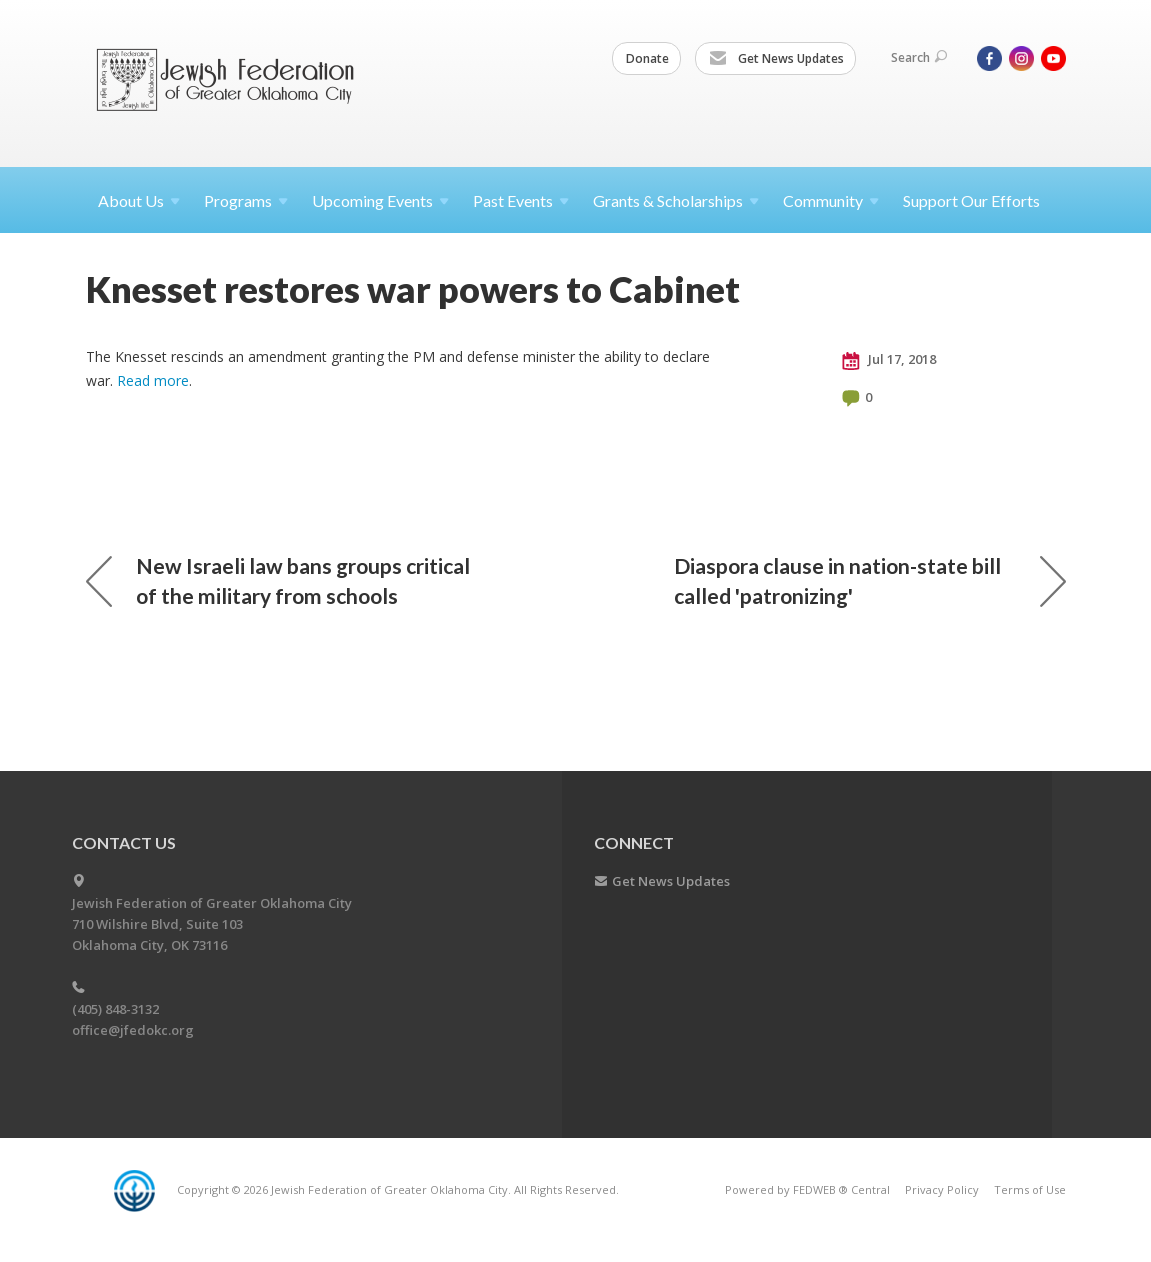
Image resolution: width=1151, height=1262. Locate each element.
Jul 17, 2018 (889, 360)
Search (919, 57)
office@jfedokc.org (133, 1030)
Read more (153, 380)
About (139, 200)
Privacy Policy (942, 1189)
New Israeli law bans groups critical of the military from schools (278, 580)
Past (521, 200)
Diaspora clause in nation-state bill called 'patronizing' (870, 580)
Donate (647, 58)
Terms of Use (1030, 1189)
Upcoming (380, 200)
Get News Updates (776, 59)
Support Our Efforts (971, 200)
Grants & (676, 200)
